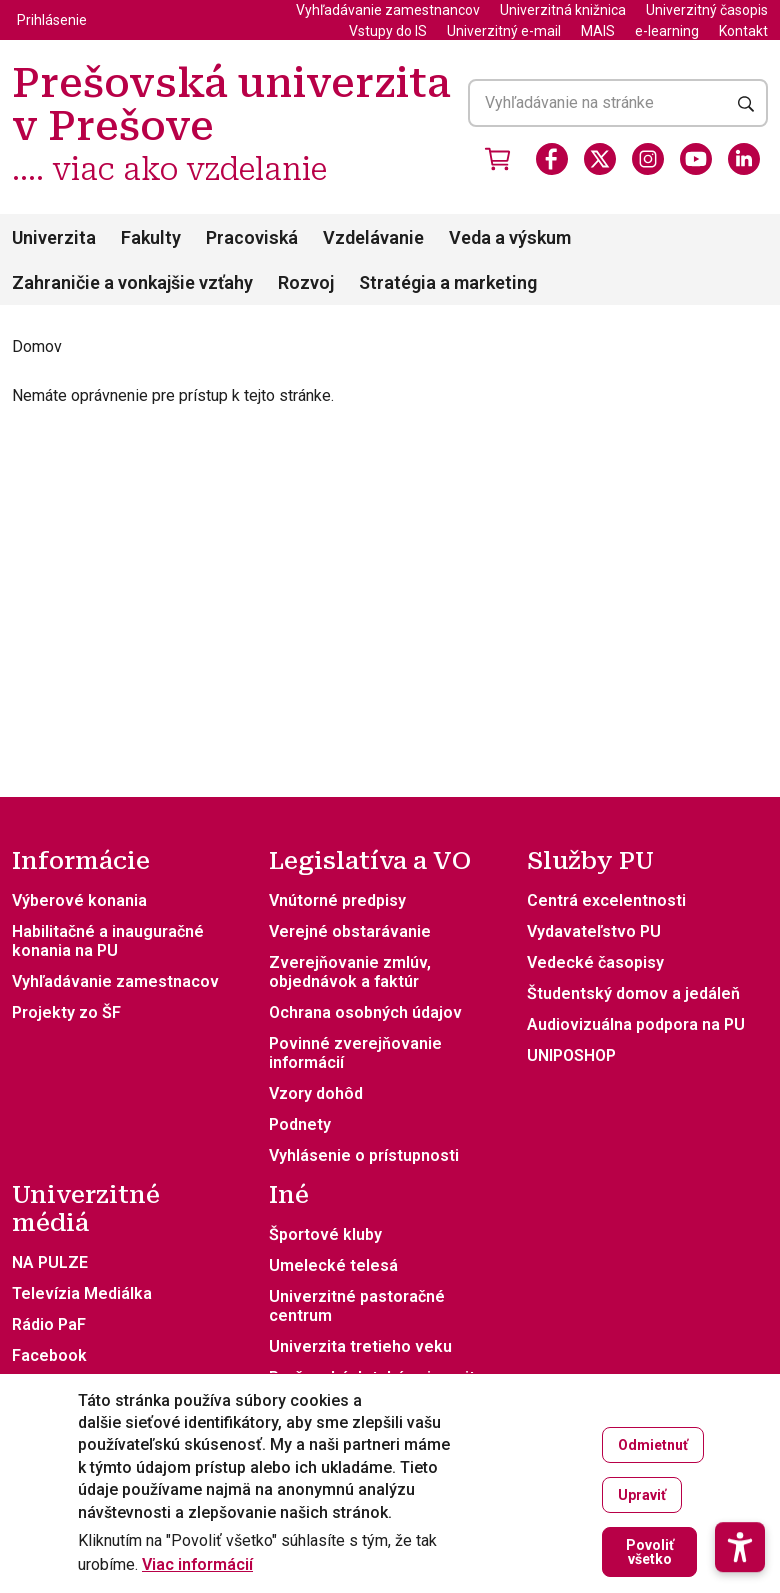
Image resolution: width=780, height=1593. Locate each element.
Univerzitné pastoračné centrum (357, 1306)
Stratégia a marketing (448, 282)
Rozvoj (306, 282)
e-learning (667, 31)
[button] (740, 1476)
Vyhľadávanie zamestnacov (115, 981)
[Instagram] (648, 159)
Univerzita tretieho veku (360, 1346)
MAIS (598, 31)
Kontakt (743, 31)
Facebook (49, 1355)
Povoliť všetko (650, 1554)
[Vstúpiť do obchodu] (498, 159)
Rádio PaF (49, 1324)
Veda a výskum (510, 237)
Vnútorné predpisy (337, 900)
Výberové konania (79, 900)
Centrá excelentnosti (606, 900)
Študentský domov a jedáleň (633, 993)
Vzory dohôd (316, 1093)
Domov (37, 346)
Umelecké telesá (333, 1265)
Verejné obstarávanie (350, 931)
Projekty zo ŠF (66, 1012)
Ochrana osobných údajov (365, 1012)
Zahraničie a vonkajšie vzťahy (132, 282)
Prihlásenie (52, 20)
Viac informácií (197, 1567)
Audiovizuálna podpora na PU (636, 1024)
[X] (600, 159)
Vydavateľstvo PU (594, 931)
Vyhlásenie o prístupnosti (364, 1155)
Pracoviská (252, 237)
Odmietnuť (653, 1447)
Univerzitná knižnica (563, 10)
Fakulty (151, 237)
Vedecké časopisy (595, 962)
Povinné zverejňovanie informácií (355, 1053)
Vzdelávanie (373, 237)
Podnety (300, 1124)
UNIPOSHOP (571, 1055)
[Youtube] (696, 159)
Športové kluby (325, 1234)
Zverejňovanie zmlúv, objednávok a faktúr (350, 972)
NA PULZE (50, 1262)
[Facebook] (552, 159)
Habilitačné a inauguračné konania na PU (108, 941)
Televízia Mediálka (82, 1293)
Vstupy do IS (388, 31)
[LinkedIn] (744, 159)
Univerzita (54, 237)
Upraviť (642, 1497)
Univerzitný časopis (707, 10)
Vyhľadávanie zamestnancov (388, 10)
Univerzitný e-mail (504, 31)
